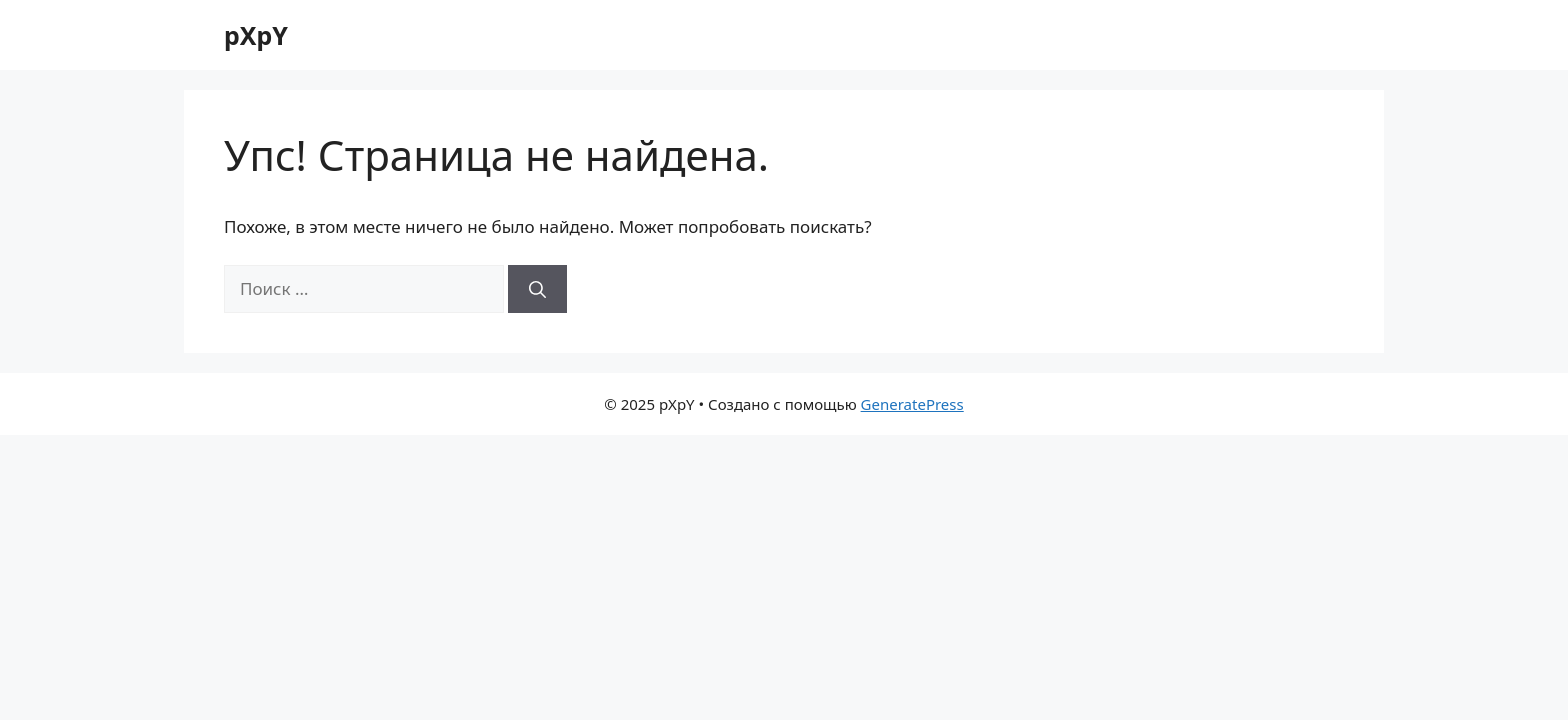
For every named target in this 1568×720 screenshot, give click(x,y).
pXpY (256, 35)
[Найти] (537, 289)
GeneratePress (912, 404)
